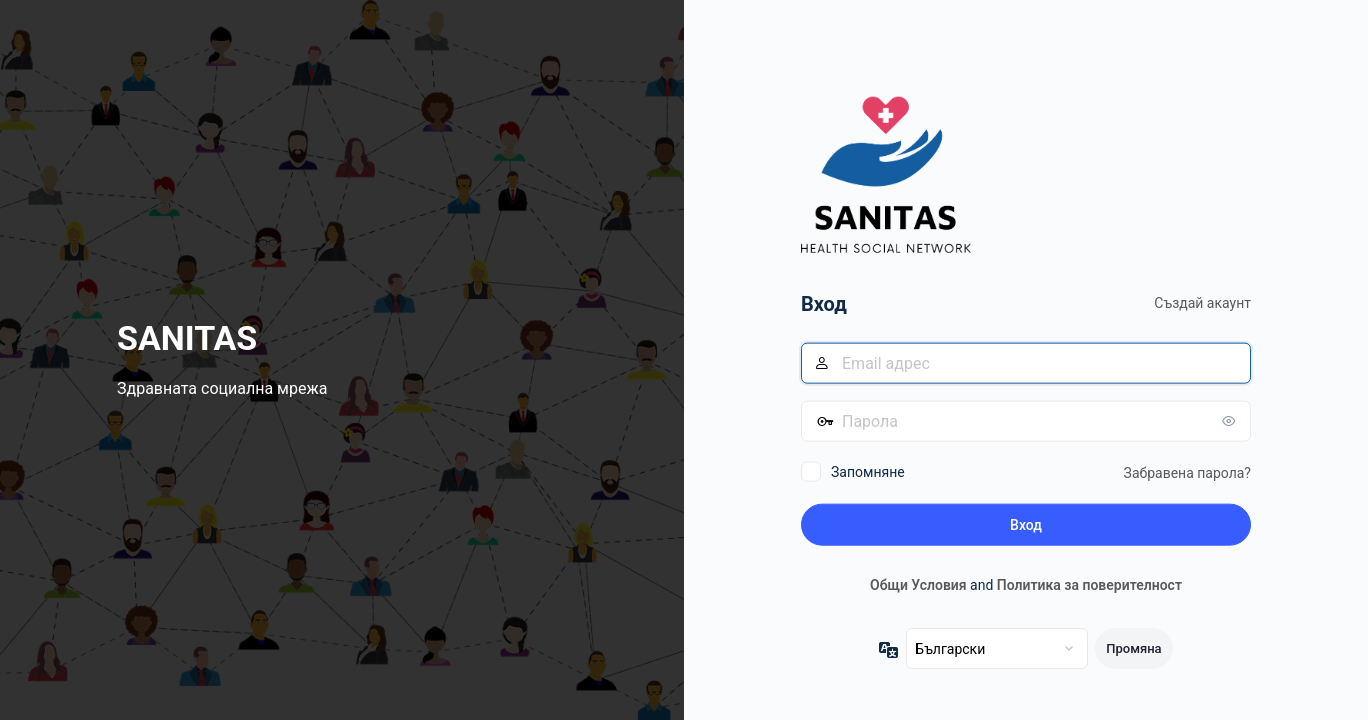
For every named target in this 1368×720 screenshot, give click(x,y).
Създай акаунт (1202, 303)
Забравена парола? (1187, 472)
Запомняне (868, 471)
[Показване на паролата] (1231, 420)
